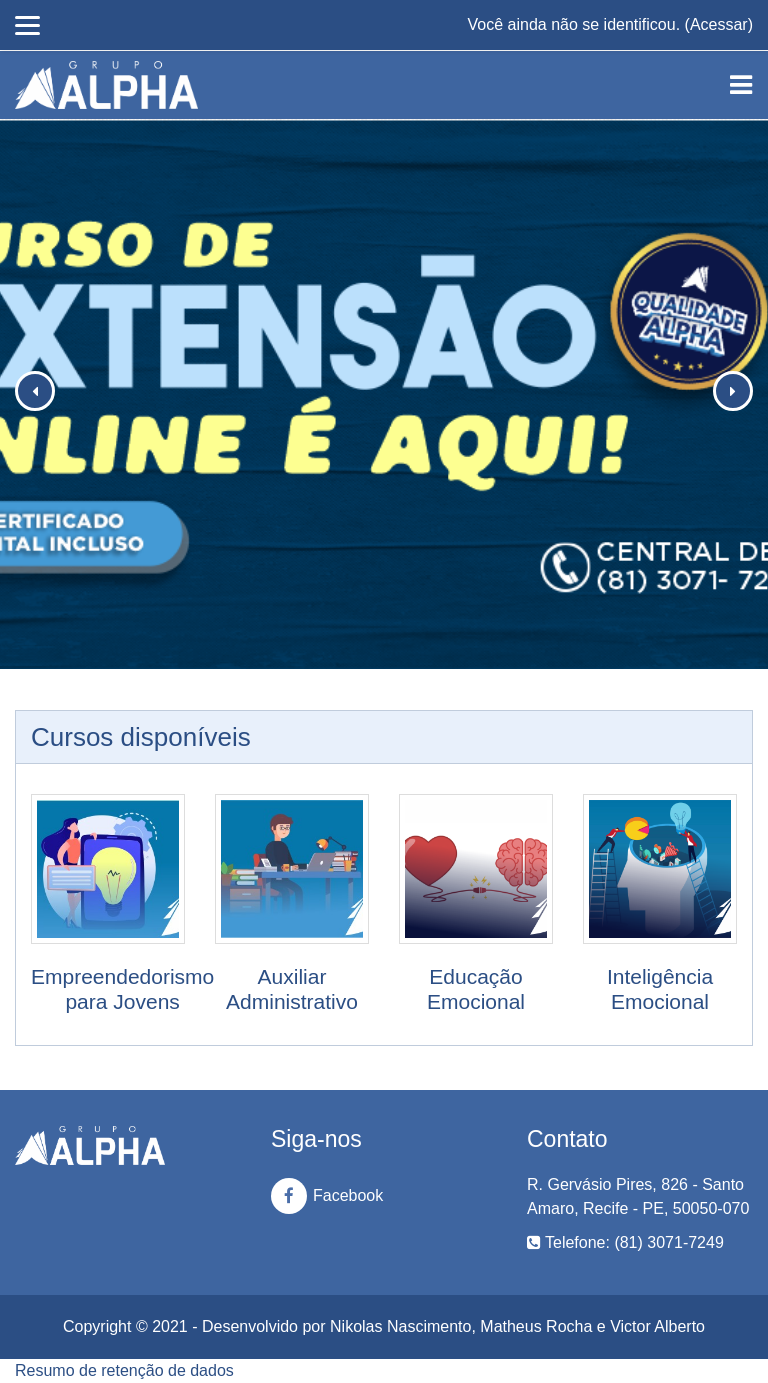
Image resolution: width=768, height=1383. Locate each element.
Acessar (719, 24)
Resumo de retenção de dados (124, 1370)
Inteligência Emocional (660, 989)
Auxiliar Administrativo (292, 989)
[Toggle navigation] (741, 85)
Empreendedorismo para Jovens (122, 989)
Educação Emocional (476, 989)
